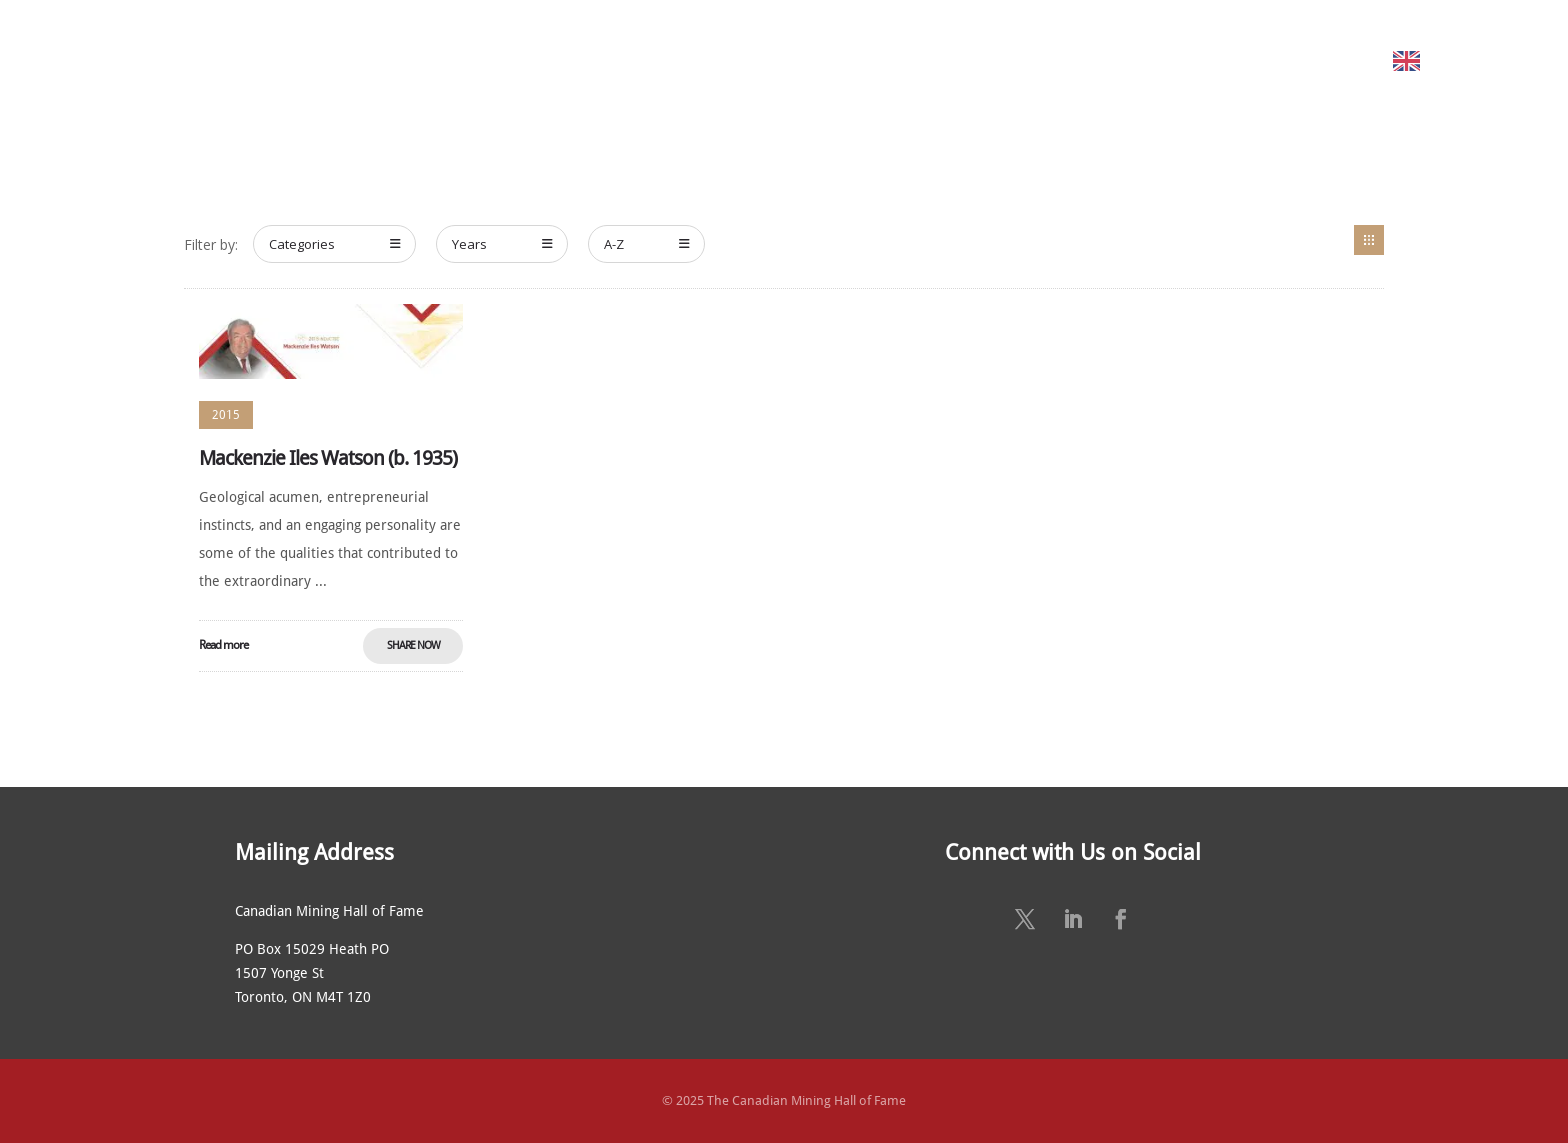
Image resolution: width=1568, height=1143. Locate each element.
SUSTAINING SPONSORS (1108, 60)
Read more (223, 645)
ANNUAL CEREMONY (842, 60)
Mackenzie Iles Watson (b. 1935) (328, 458)
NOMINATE (678, 60)
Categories (335, 244)
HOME (295, 60)
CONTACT (1260, 60)
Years (502, 244)
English (1454, 60)
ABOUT (380, 60)
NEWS (969, 60)
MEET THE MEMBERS (533, 60)
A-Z (647, 244)
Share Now (413, 645)
